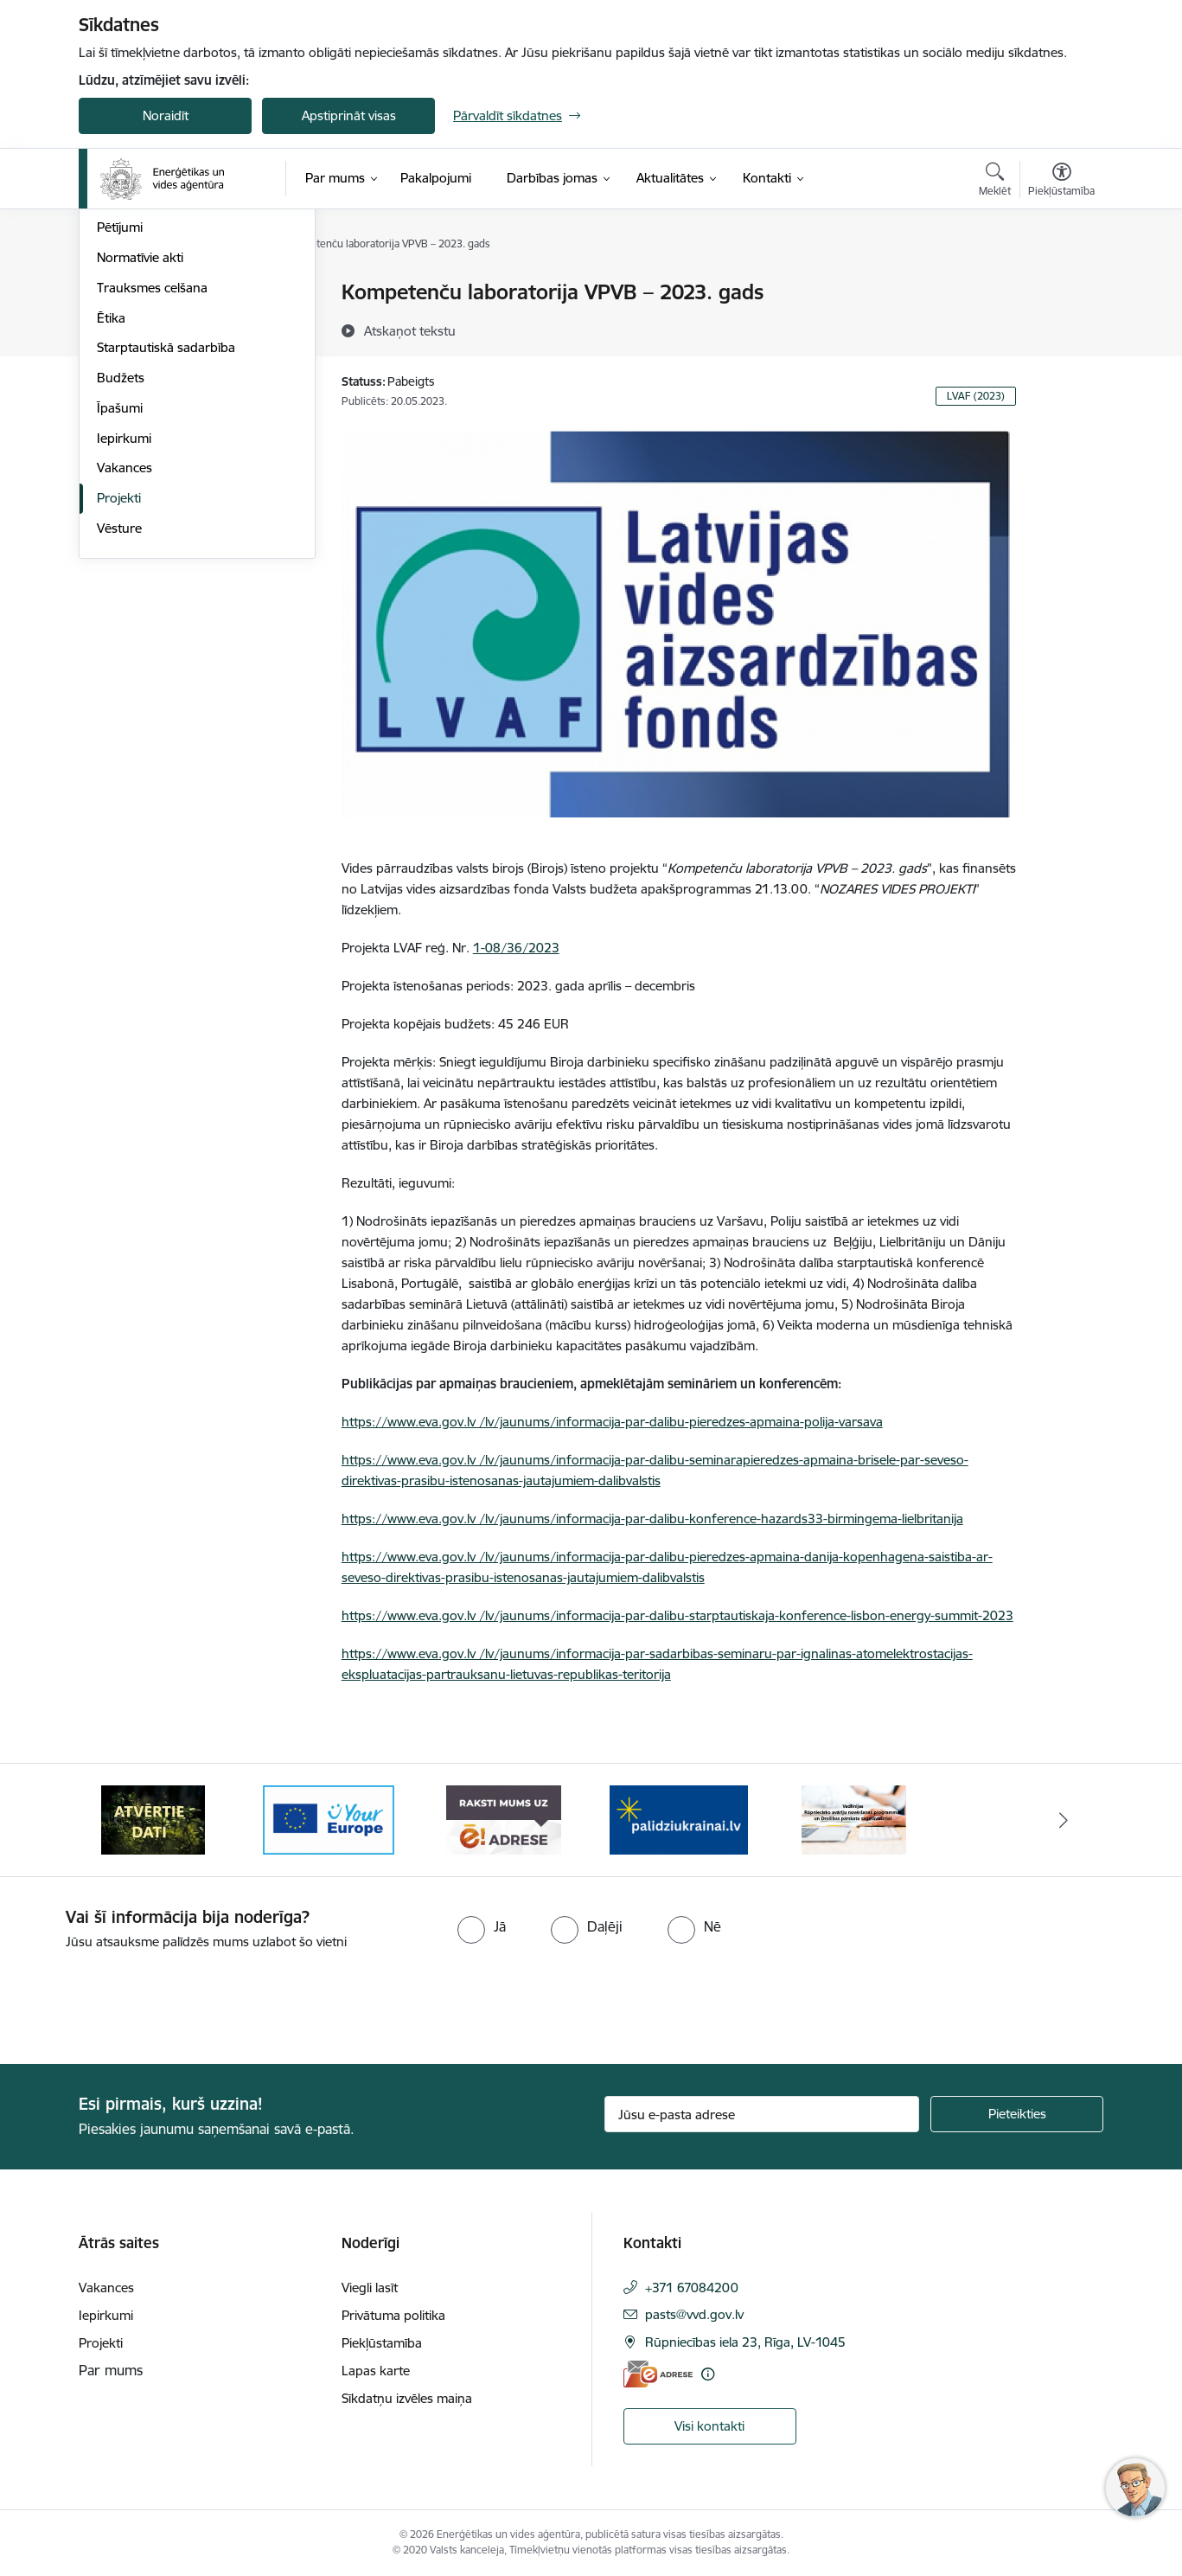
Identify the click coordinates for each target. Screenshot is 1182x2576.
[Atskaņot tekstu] (410, 330)
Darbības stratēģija (152, 353)
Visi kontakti (709, 2426)
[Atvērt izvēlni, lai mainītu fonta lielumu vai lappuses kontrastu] (1061, 181)
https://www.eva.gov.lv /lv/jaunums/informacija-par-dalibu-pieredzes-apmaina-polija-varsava (612, 1421)
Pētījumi (120, 414)
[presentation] (144, 2000)
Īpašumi (120, 594)
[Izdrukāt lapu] (1061, 285)
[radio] (481, 1926)
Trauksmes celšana (152, 473)
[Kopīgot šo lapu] (1061, 328)
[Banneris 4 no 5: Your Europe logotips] (503, 1818)
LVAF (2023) (976, 395)
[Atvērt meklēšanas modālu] (994, 181)
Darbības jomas (142, 323)
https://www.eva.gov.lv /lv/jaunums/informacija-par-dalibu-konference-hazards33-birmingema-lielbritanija (652, 1518)
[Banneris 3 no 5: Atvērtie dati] (328, 1818)
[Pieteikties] (1016, 2114)
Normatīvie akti (140, 443)
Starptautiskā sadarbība (166, 534)
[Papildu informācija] (707, 2374)
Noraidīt (165, 115)
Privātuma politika (393, 2315)
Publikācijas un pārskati (165, 383)
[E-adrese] (658, 2374)
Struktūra (124, 293)
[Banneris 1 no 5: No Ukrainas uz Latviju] (853, 1818)
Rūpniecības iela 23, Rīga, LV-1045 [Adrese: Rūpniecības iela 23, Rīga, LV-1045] (745, 2342)
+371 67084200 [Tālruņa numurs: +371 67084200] (691, 2287)
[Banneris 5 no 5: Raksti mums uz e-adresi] (678, 1818)
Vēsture (119, 714)
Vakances (124, 654)
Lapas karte (376, 2370)
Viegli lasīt (370, 2287)
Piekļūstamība (382, 2343)
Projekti (119, 684)
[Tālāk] (1064, 1820)
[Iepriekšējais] (118, 1820)
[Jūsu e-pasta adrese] (762, 2114)
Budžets (120, 563)
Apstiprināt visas (349, 115)
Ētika (111, 504)
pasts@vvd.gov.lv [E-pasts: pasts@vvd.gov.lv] (694, 2314)
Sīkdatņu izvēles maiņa (407, 2398)
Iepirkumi (124, 624)
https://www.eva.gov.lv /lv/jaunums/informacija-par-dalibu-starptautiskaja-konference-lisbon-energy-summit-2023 (677, 1615)
